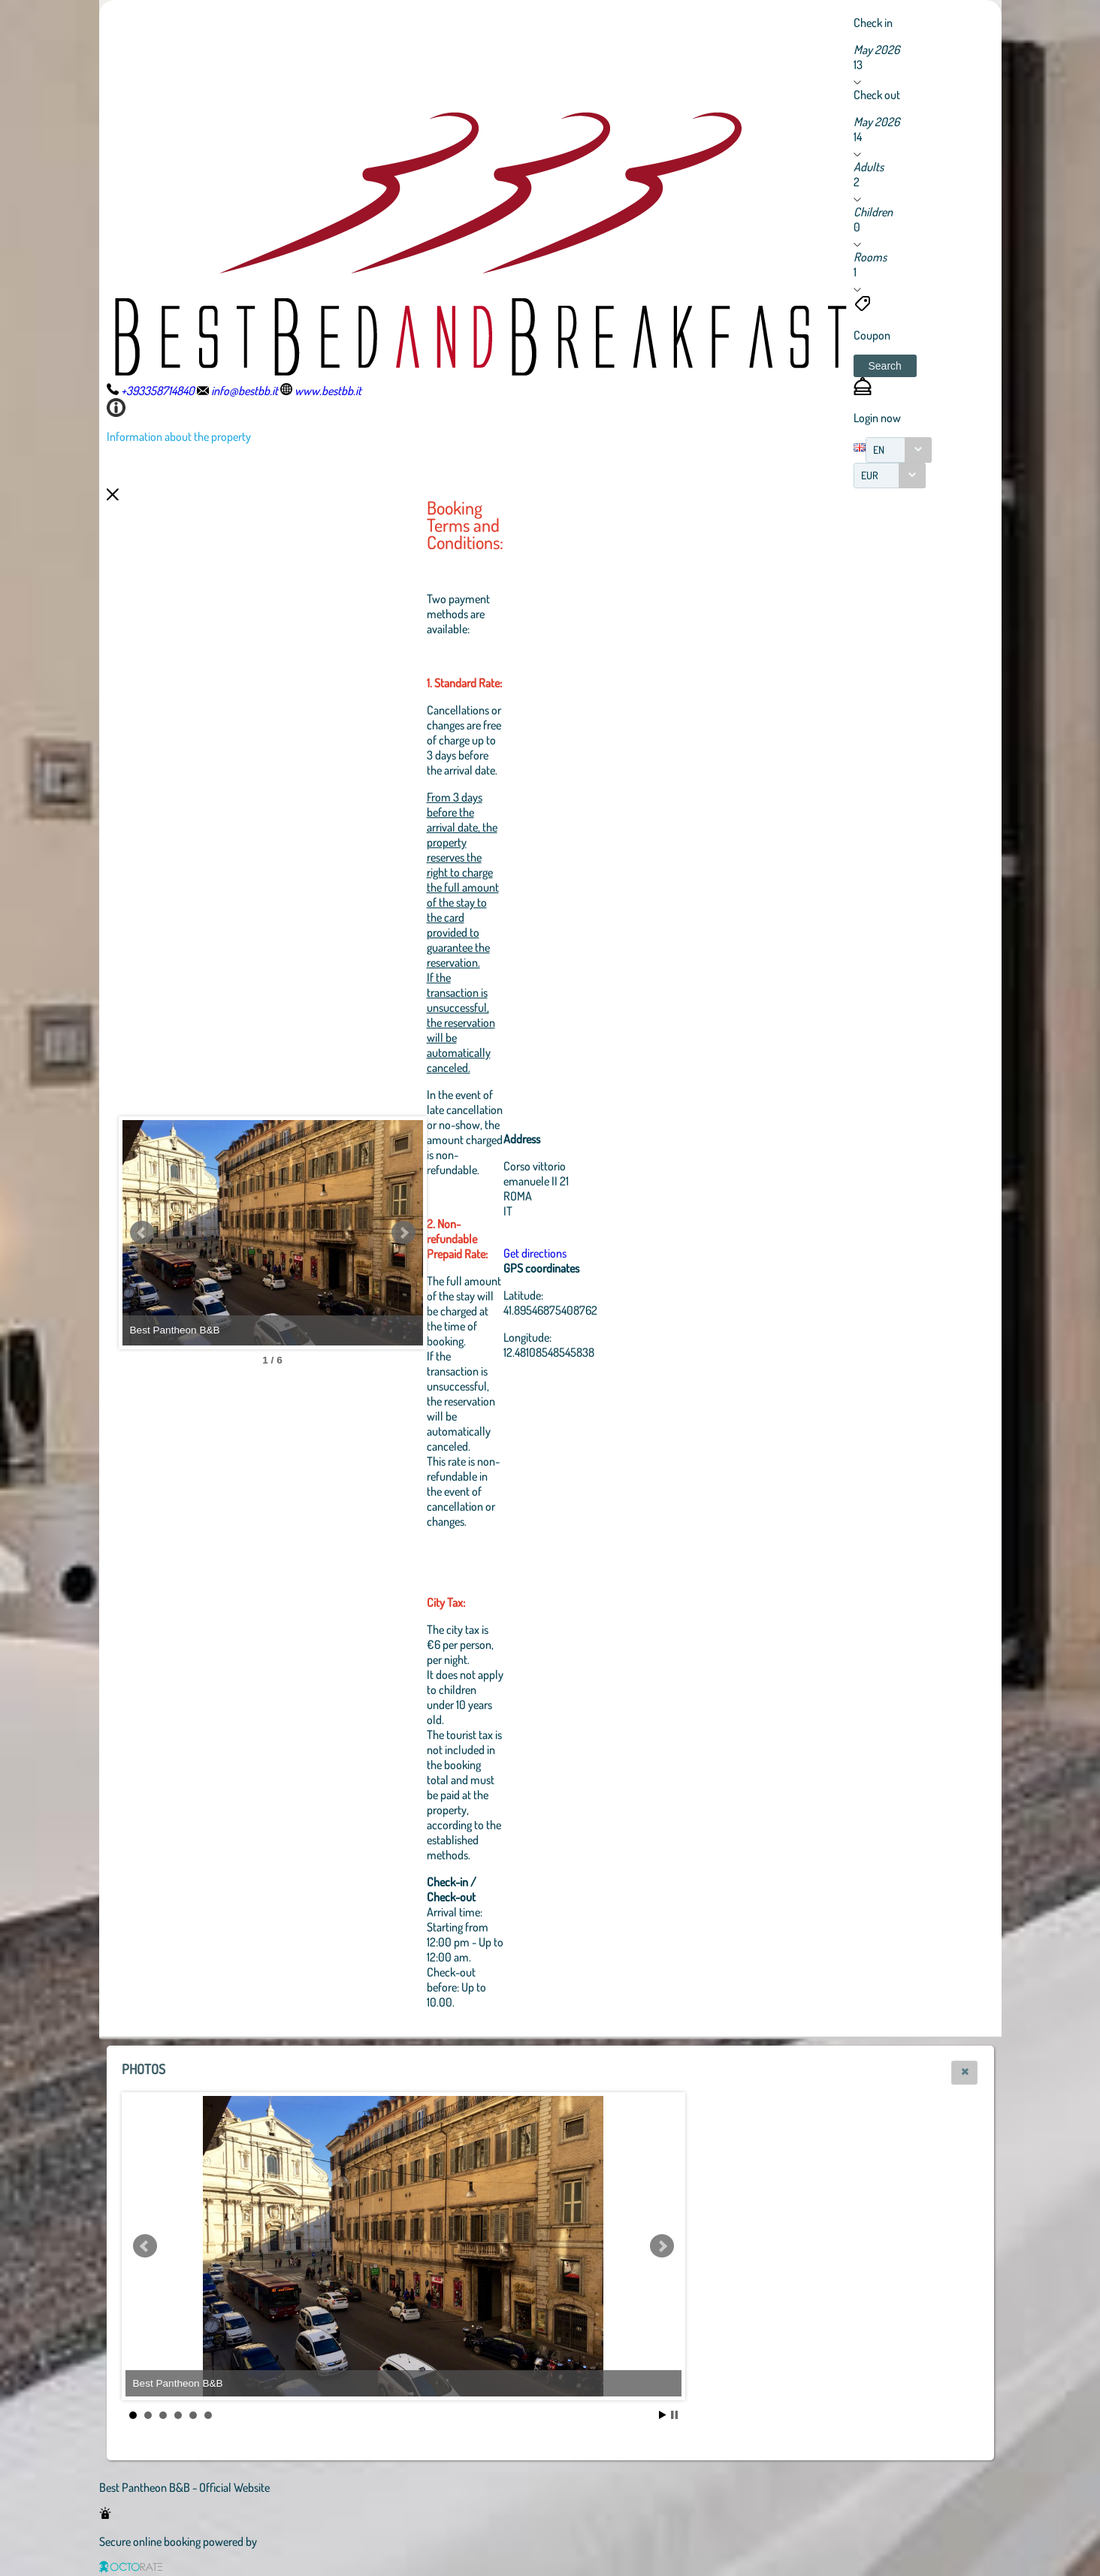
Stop (674, 2415)
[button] (885, 366)
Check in (873, 22)
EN (878, 449)
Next (403, 1233)
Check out (877, 94)
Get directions (535, 1253)
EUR (869, 475)
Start (662, 2415)
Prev (142, 1233)
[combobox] (899, 450)
